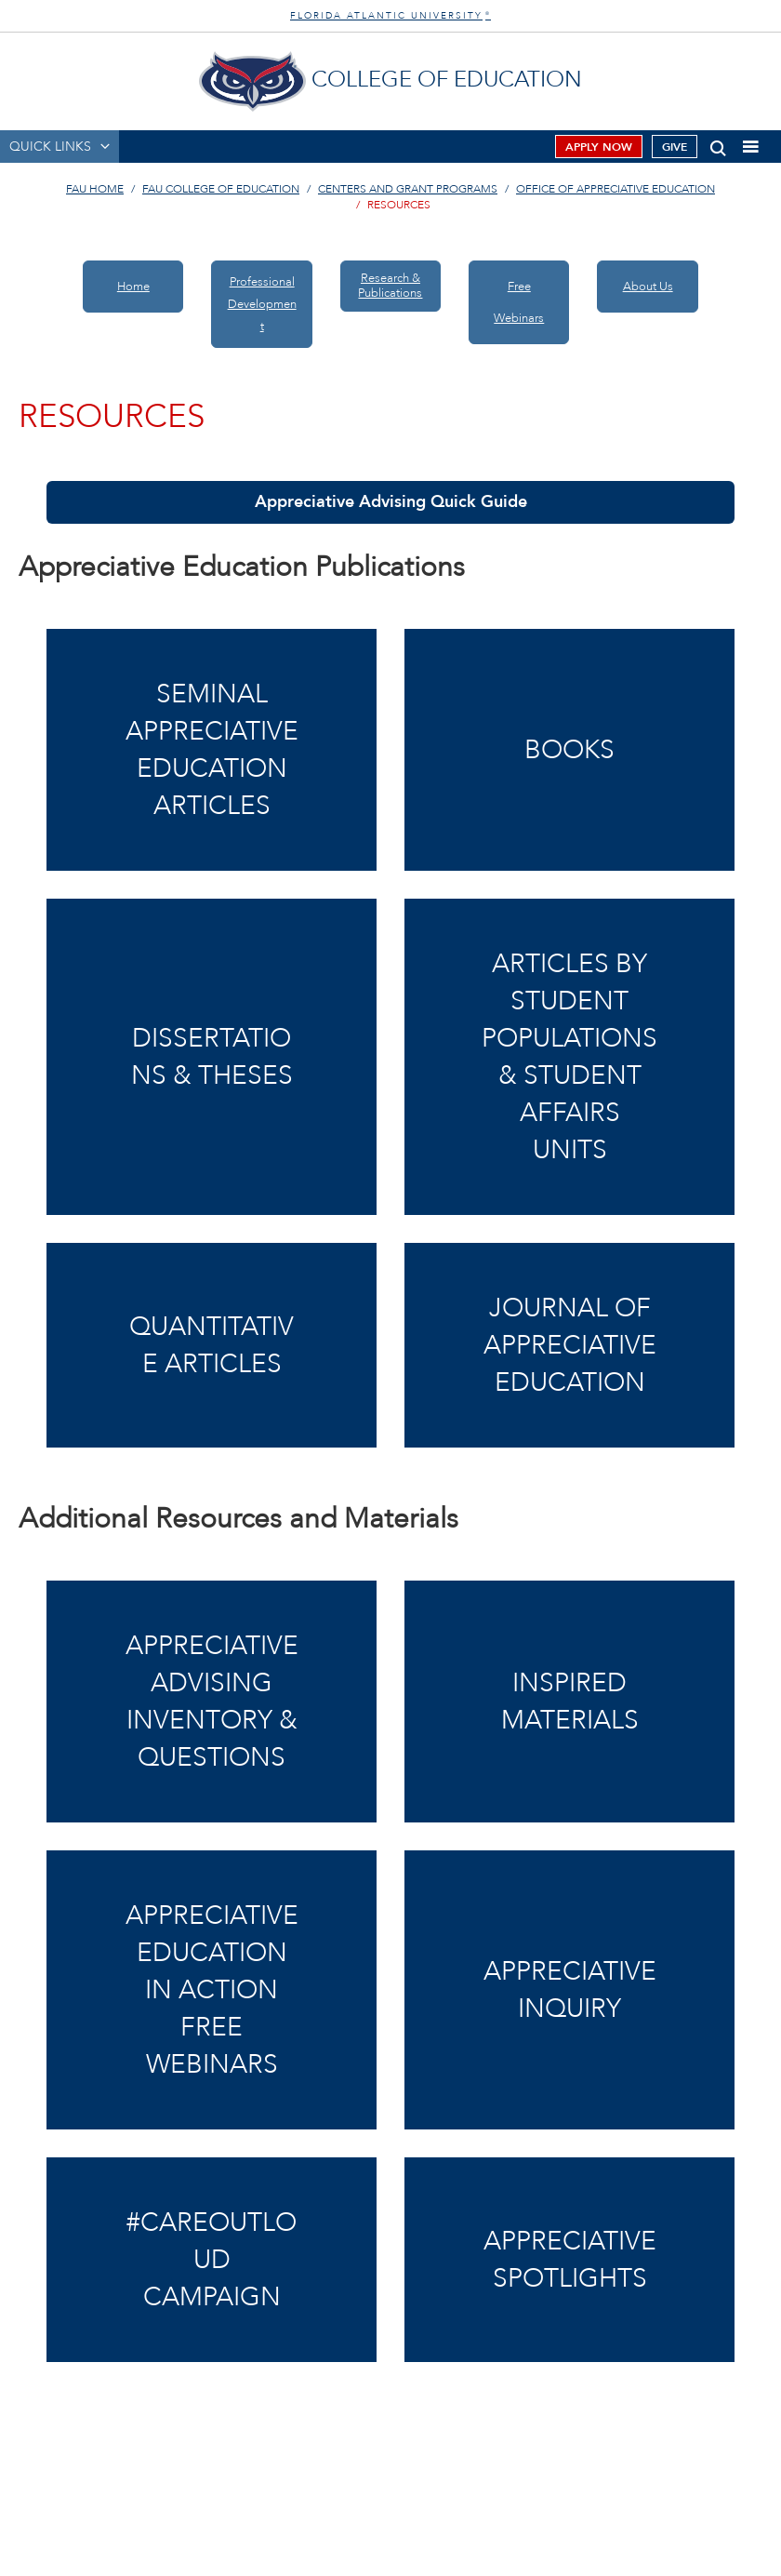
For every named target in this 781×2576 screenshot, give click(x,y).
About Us (648, 286)
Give (674, 147)
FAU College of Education (220, 188)
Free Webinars (519, 302)
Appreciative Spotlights (569, 2259)
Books (569, 749)
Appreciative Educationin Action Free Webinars (212, 1990)
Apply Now (598, 147)
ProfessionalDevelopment (262, 304)
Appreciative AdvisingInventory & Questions (212, 1701)
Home (133, 286)
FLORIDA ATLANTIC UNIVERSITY (390, 15)
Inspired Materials (570, 1701)
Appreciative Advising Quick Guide (391, 502)
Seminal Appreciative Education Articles (212, 749)
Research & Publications (390, 286)
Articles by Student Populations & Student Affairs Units (569, 1057)
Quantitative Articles (211, 1345)
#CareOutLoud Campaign (211, 2260)
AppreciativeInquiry (569, 1990)
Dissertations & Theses (212, 1057)
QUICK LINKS (50, 146)
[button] (718, 144)
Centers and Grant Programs (407, 188)
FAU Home (95, 188)
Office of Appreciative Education (615, 188)
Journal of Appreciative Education (569, 1345)
